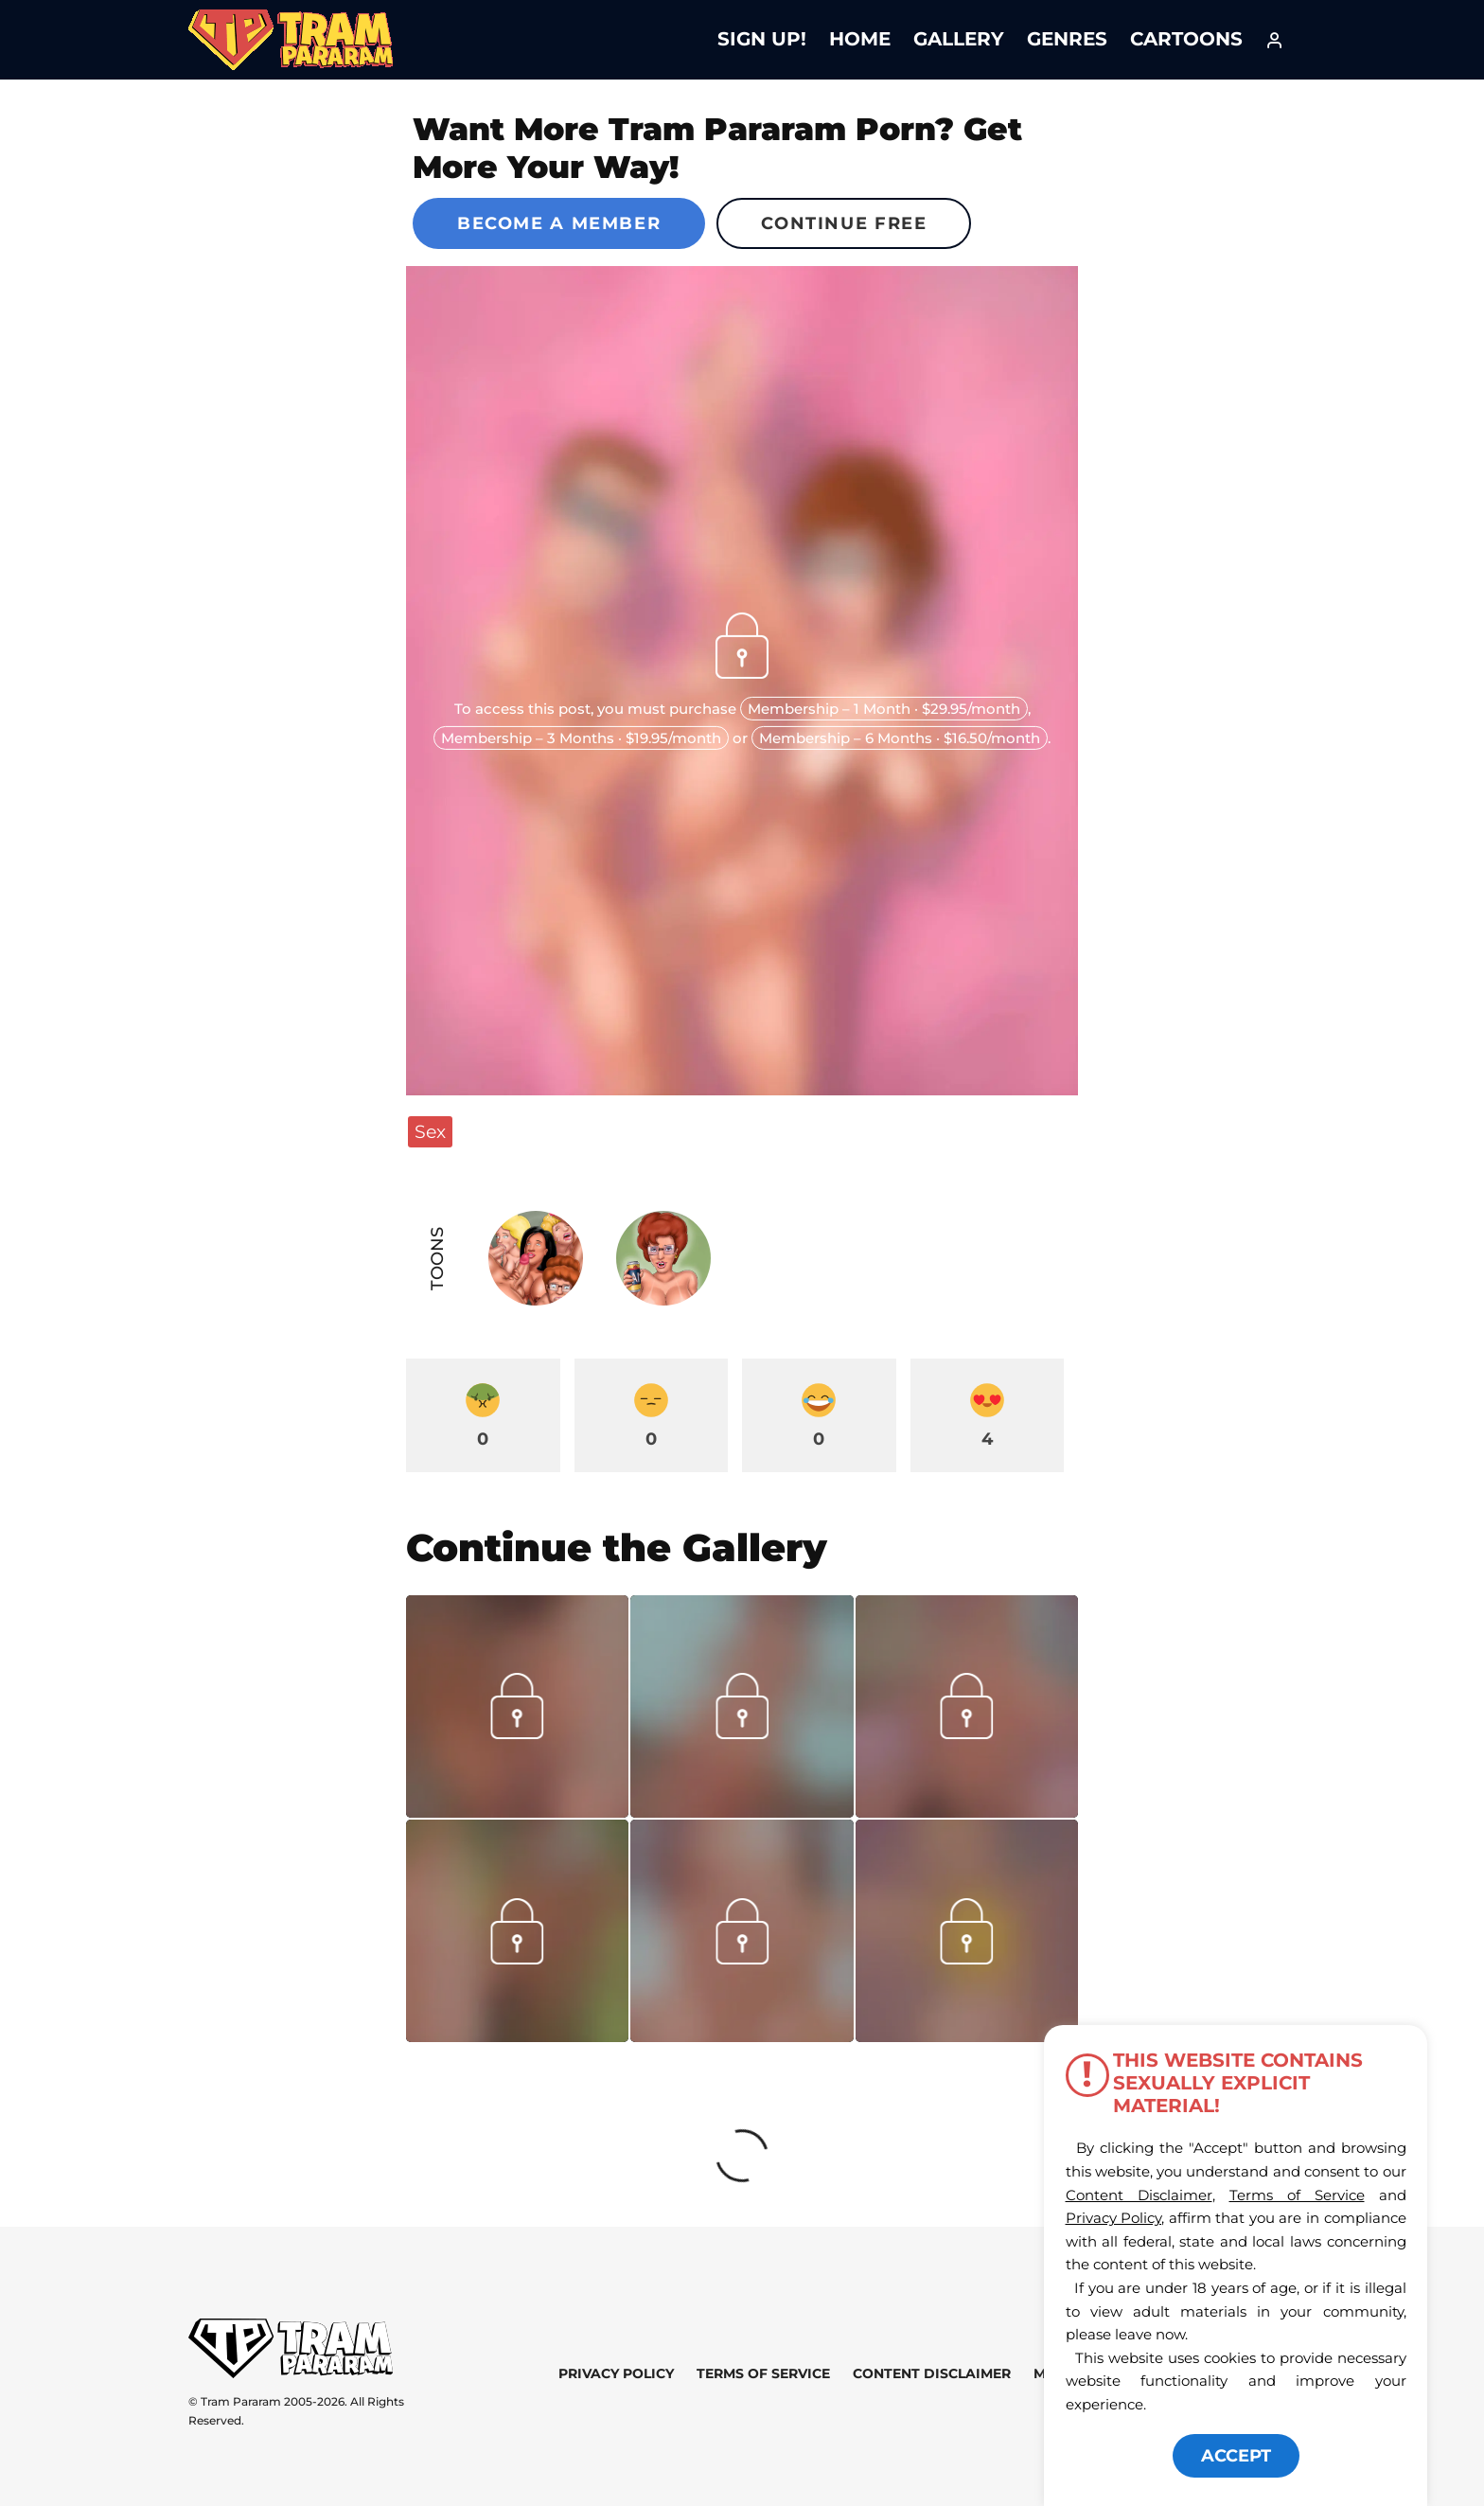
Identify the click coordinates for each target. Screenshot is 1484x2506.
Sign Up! (761, 38)
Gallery (958, 38)
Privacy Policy (616, 2373)
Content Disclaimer (932, 2373)
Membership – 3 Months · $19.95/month (581, 738)
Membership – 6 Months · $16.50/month (899, 738)
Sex (430, 1131)
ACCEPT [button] (1236, 2455)
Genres (1067, 38)
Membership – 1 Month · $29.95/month (884, 709)
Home (860, 38)
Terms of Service (763, 2373)
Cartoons (1186, 38)
